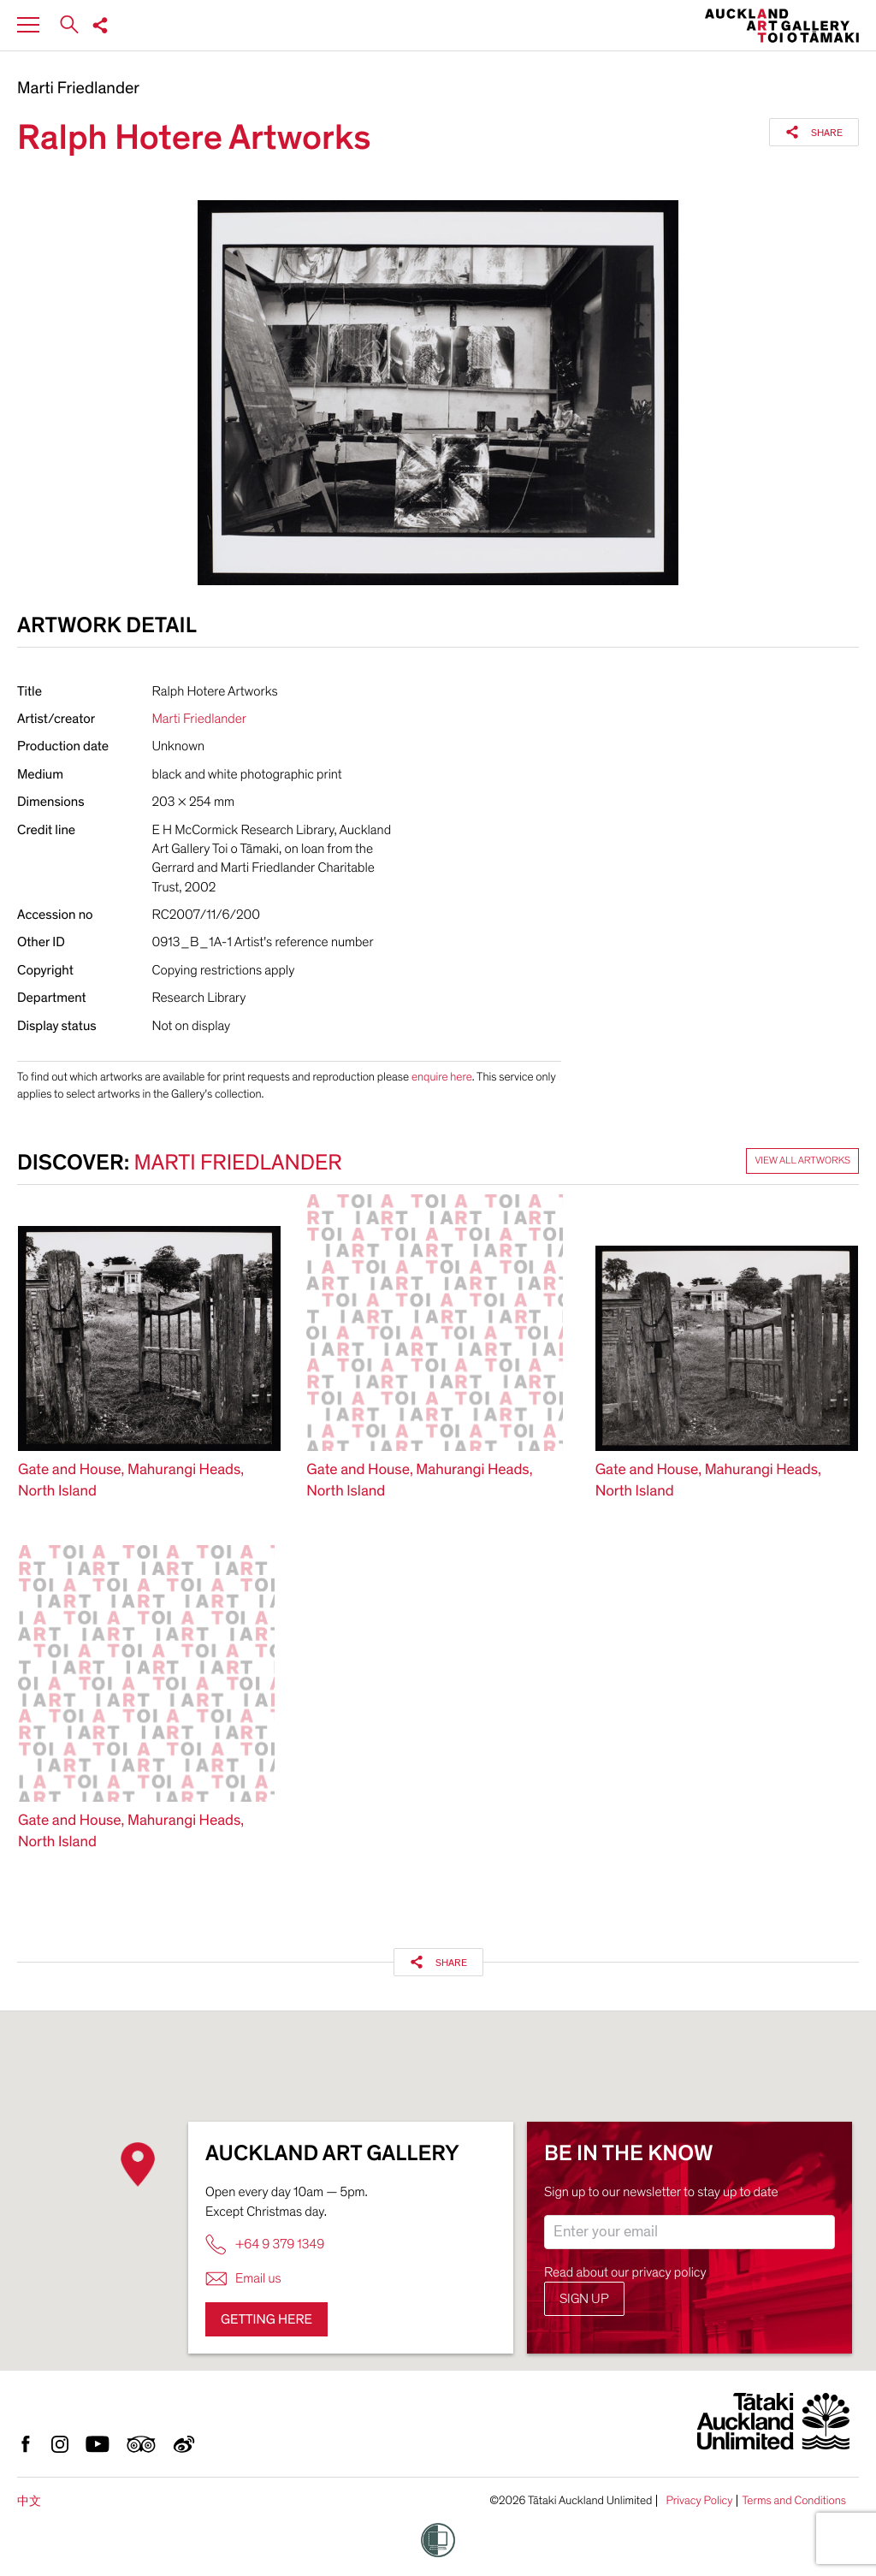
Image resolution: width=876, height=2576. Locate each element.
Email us (243, 2278)
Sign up (584, 2298)
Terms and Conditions (794, 2501)
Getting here (266, 2319)
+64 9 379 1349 (264, 2244)
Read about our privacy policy (625, 2272)
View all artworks (802, 1161)
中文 (29, 2501)
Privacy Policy (699, 2501)
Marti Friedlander (78, 89)
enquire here (441, 1077)
